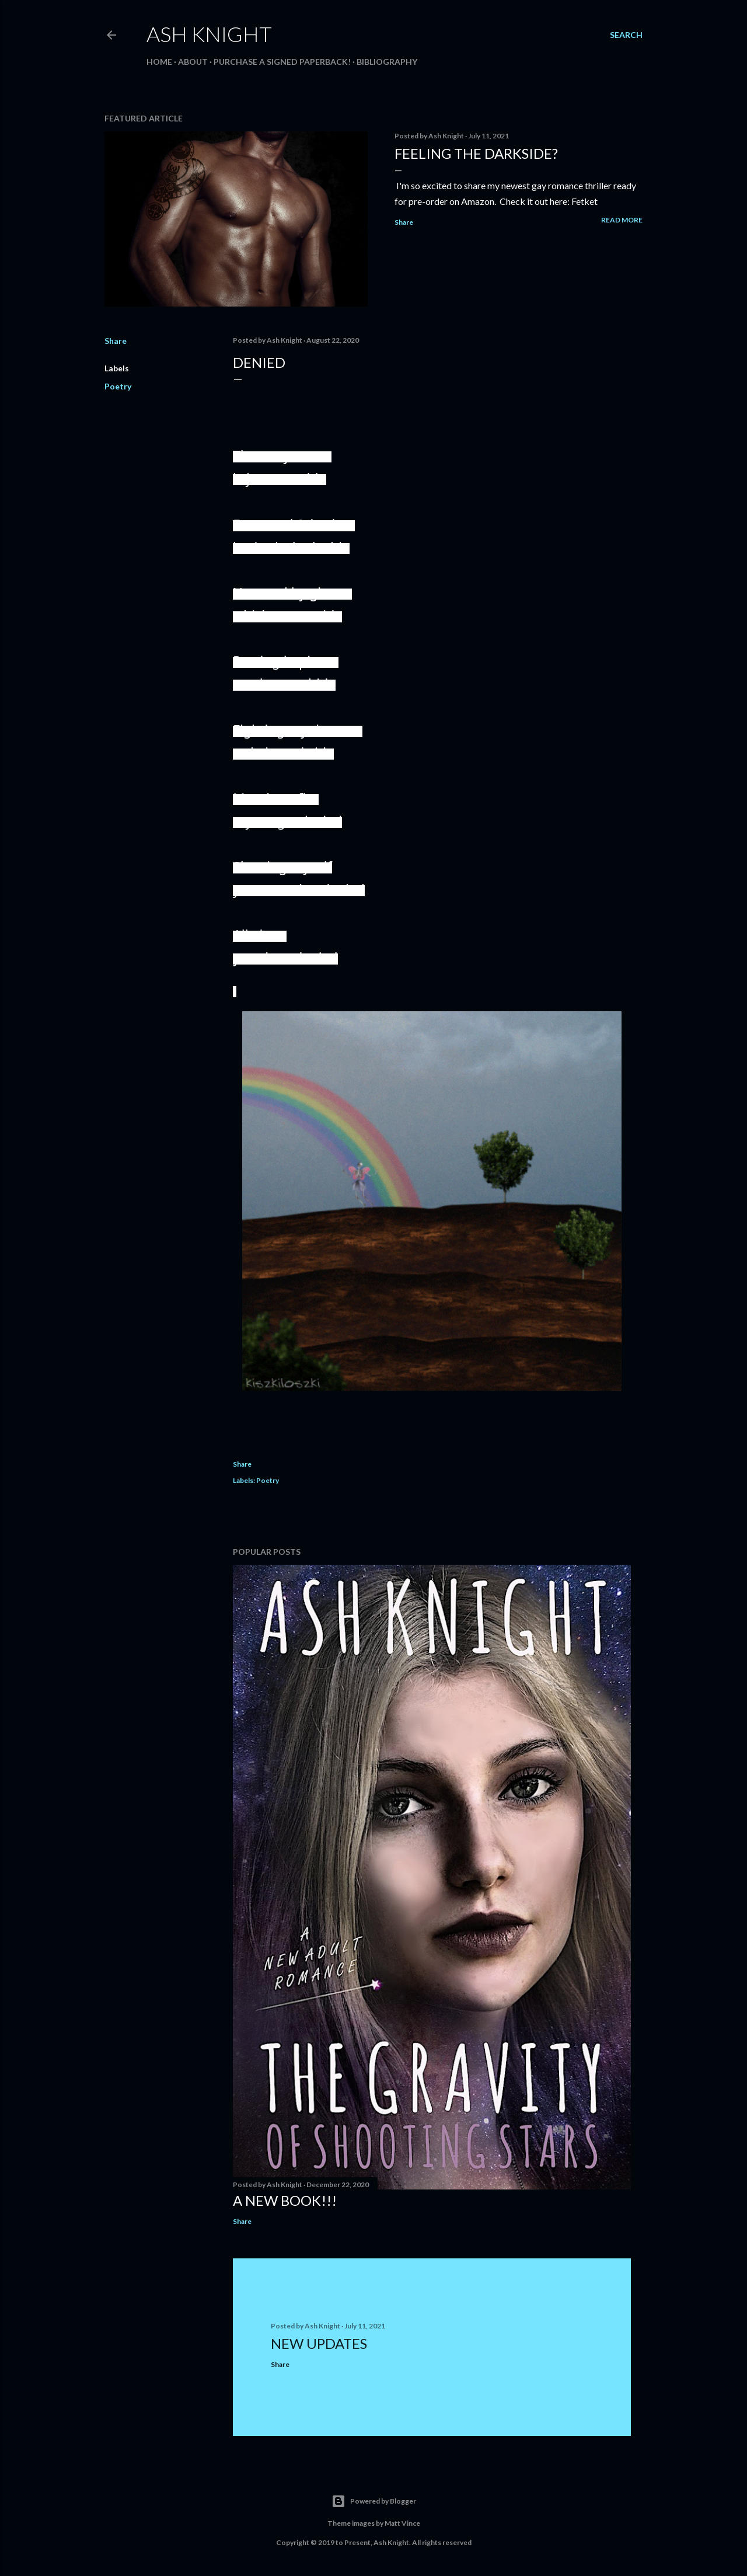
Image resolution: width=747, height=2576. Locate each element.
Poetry (117, 386)
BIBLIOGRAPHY (387, 62)
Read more (622, 219)
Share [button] (404, 222)
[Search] (626, 35)
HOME (159, 62)
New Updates (319, 2343)
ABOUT (193, 62)
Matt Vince (402, 2523)
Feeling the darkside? (476, 153)
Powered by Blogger (373, 2501)
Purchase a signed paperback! (282, 62)
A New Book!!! (285, 2200)
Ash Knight (209, 34)
